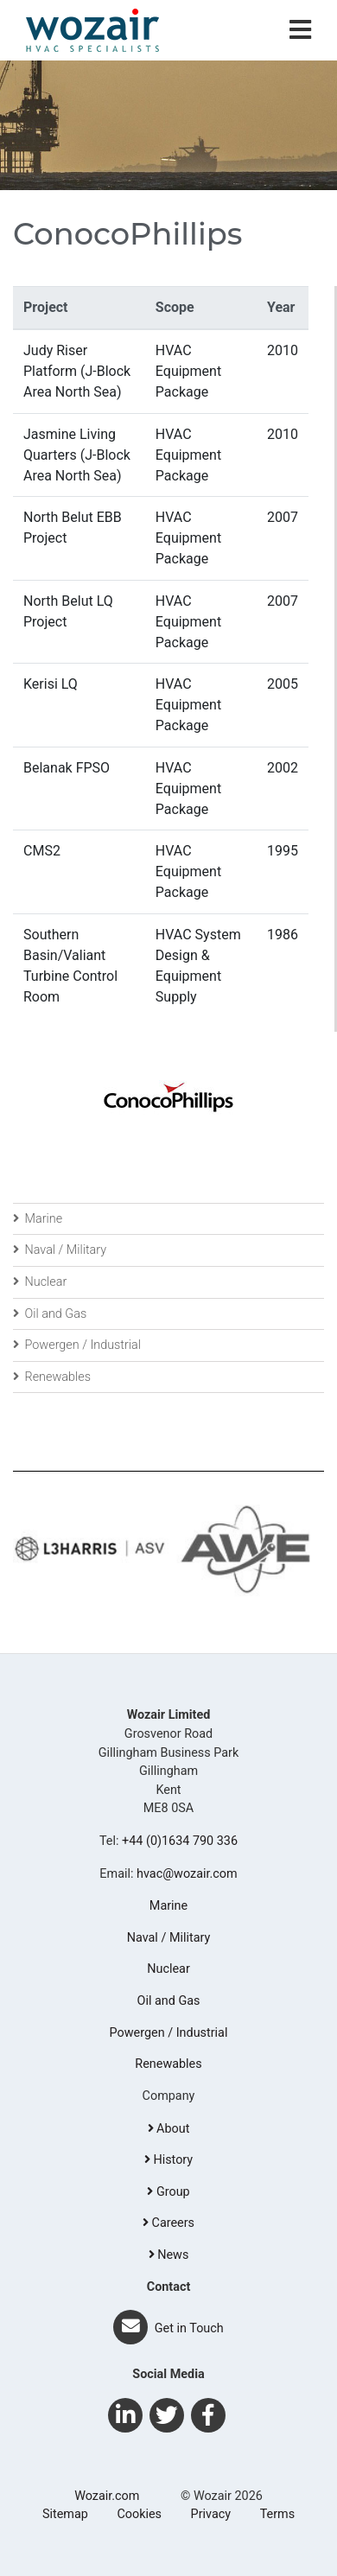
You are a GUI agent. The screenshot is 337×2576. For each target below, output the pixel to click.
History (168, 2160)
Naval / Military (59, 1250)
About (169, 2128)
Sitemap (65, 2514)
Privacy (211, 2514)
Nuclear (40, 1282)
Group (168, 2192)
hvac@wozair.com (187, 1874)
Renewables (52, 1377)
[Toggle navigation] (300, 31)
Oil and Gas (49, 1314)
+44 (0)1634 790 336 (180, 1841)
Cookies (139, 2514)
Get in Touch (168, 2328)
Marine (37, 1219)
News (169, 2255)
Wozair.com (106, 2496)
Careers (168, 2223)
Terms (277, 2514)
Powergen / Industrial (77, 1345)
